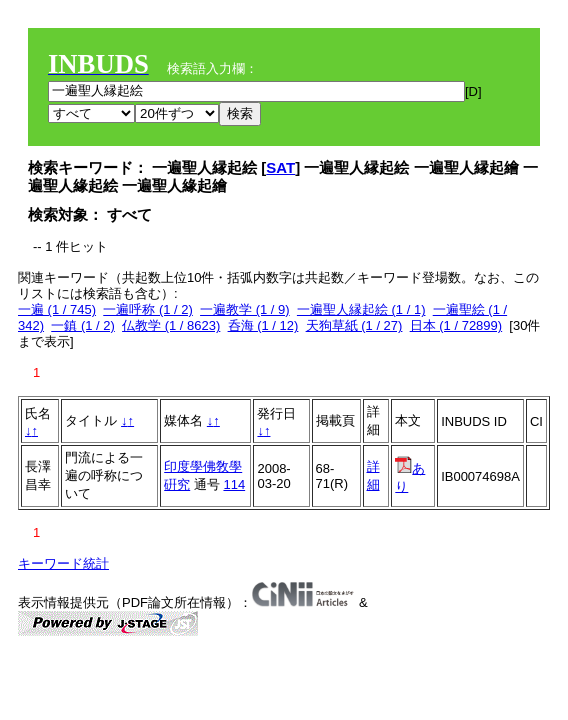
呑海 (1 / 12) (263, 325)
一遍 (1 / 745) (57, 309)
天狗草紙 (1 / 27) (354, 325)
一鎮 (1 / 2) (83, 325)
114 (234, 484)
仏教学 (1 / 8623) (171, 325)
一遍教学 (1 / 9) (245, 309)
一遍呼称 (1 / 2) (148, 309)
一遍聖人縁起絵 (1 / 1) (361, 309)
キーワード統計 (63, 563)
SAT (280, 167)
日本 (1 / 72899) (456, 325)
